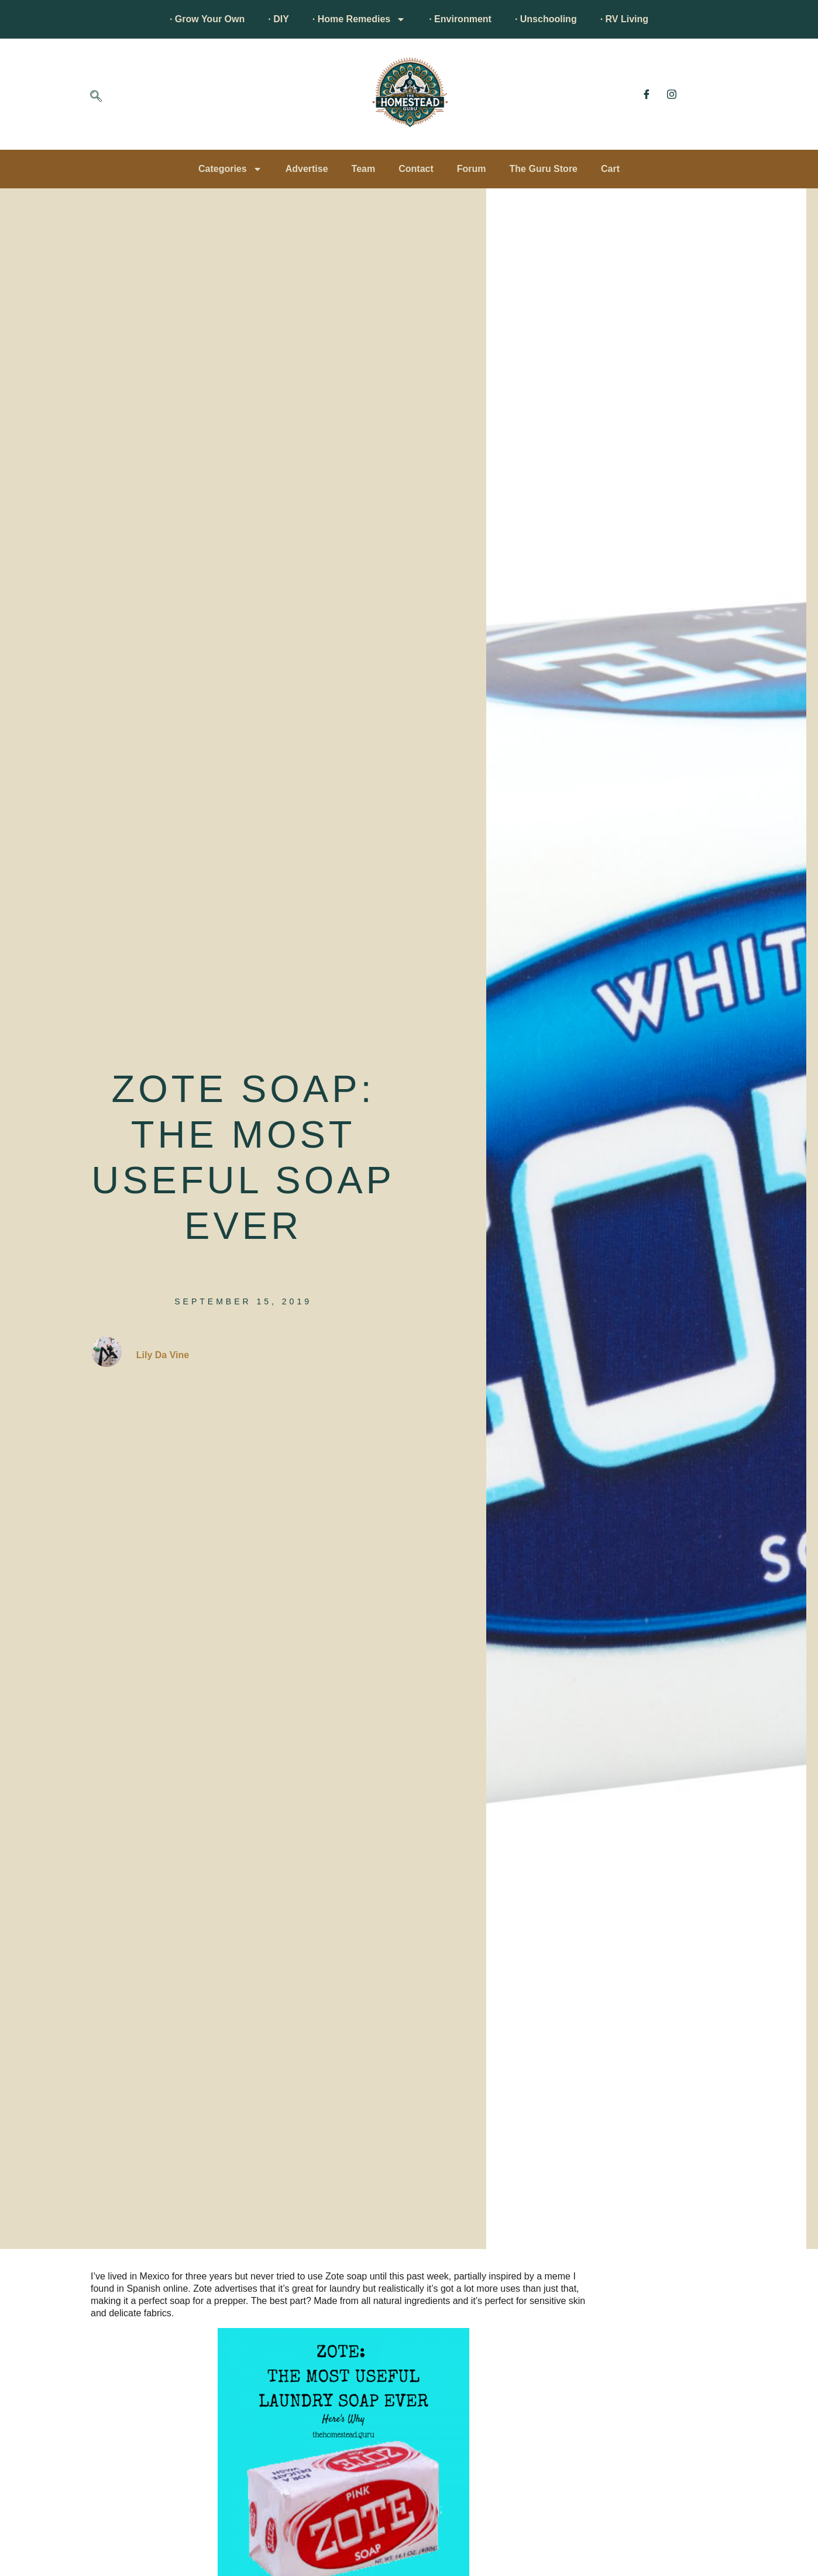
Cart (610, 169)
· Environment (460, 19)
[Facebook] (646, 94)
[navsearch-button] (96, 97)
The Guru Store (544, 169)
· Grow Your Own (207, 19)
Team (364, 169)
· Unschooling (546, 19)
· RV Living (624, 19)
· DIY (278, 19)
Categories (230, 169)
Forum (471, 169)
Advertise (307, 169)
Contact (416, 169)
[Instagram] (671, 94)
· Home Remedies (358, 19)
